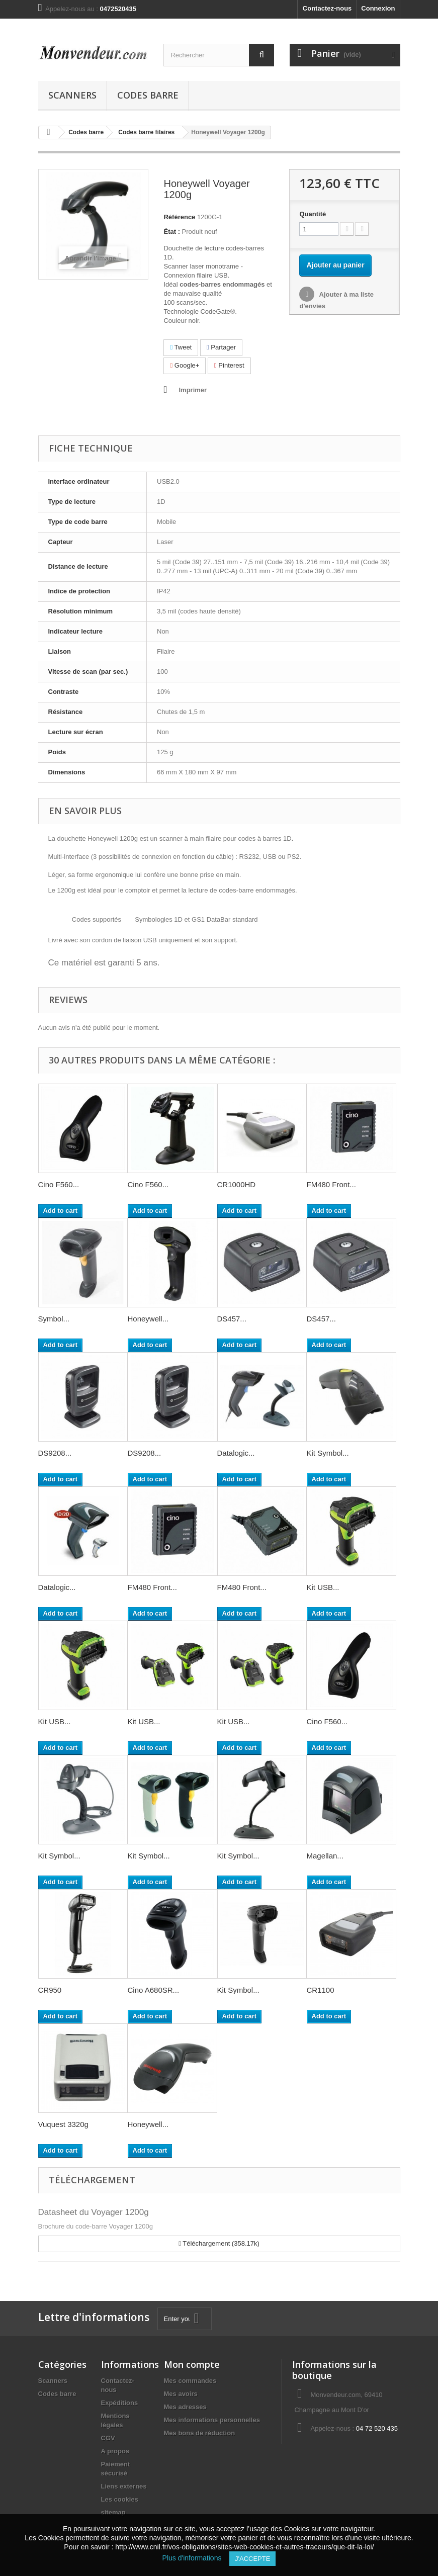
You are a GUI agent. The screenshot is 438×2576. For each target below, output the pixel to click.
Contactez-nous (327, 8)
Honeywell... (148, 1318)
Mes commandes (190, 2380)
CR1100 (320, 1990)
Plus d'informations (195, 2558)
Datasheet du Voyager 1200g (93, 2212)
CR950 (50, 1990)
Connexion (378, 8)
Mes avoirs (181, 2393)
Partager (221, 347)
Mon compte (192, 2364)
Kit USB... (323, 1587)
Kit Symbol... (328, 1453)
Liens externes (124, 2486)
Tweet (181, 347)
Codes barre (148, 95)
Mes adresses (185, 2407)
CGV (108, 2438)
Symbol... (54, 1318)
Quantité (312, 214)
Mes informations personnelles (212, 2420)
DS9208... (55, 1453)
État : (171, 231)
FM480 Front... (331, 1184)
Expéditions (119, 2403)
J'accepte (252, 2558)
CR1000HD (236, 1184)
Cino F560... (58, 1184)
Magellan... (325, 1855)
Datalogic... (236, 1453)
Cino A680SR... (154, 1990)
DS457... (231, 1318)
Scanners (72, 95)
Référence (179, 217)
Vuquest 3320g (63, 2124)
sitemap (113, 2512)
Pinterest (229, 365)
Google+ (184, 365)
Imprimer (193, 390)
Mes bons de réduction (199, 2433)
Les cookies (119, 2499)
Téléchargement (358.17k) (219, 2243)
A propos (115, 2451)
